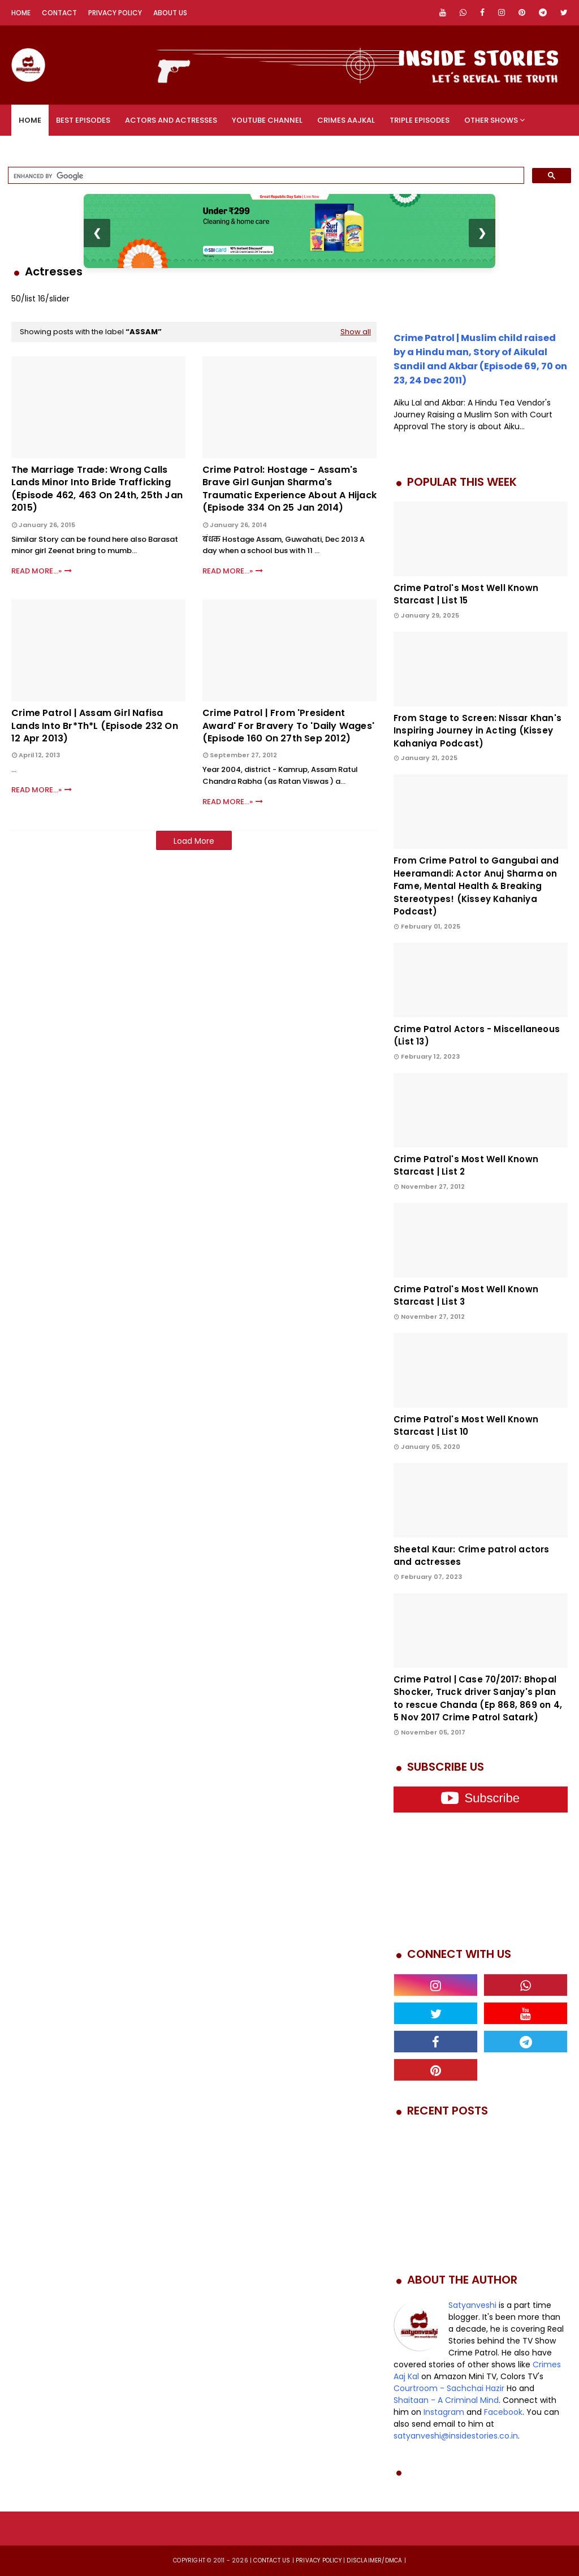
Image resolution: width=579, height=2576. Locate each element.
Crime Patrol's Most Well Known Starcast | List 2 (466, 1165)
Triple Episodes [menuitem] (420, 120)
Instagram (444, 2412)
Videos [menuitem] (32, 151)
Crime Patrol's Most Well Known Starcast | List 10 (466, 1425)
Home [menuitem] (30, 120)
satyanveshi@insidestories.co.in (456, 2435)
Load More (194, 841)
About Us (170, 13)
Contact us (271, 2560)
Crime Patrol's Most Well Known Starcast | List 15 (466, 594)
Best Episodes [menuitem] (83, 120)
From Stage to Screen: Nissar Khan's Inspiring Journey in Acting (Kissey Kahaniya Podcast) (477, 730)
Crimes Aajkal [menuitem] (346, 120)
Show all (355, 331)
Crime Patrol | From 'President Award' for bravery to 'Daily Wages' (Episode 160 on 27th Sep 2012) (288, 726)
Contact (59, 13)
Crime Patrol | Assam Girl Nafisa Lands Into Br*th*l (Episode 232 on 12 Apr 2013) (94, 726)
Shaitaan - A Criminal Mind (446, 2400)
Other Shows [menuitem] (491, 120)
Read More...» (36, 571)
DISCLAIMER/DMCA (374, 2560)
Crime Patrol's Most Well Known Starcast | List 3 (466, 1295)
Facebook (503, 2412)
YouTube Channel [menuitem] (267, 120)
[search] (265, 176)
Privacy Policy (115, 13)
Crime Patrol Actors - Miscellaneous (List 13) (477, 1035)
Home (21, 13)
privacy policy (319, 2560)
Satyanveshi (472, 2305)
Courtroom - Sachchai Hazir (449, 2388)
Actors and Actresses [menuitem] (171, 120)
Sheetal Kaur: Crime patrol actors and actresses (472, 1555)
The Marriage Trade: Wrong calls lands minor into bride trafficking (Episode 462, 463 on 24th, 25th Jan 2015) (97, 489)
